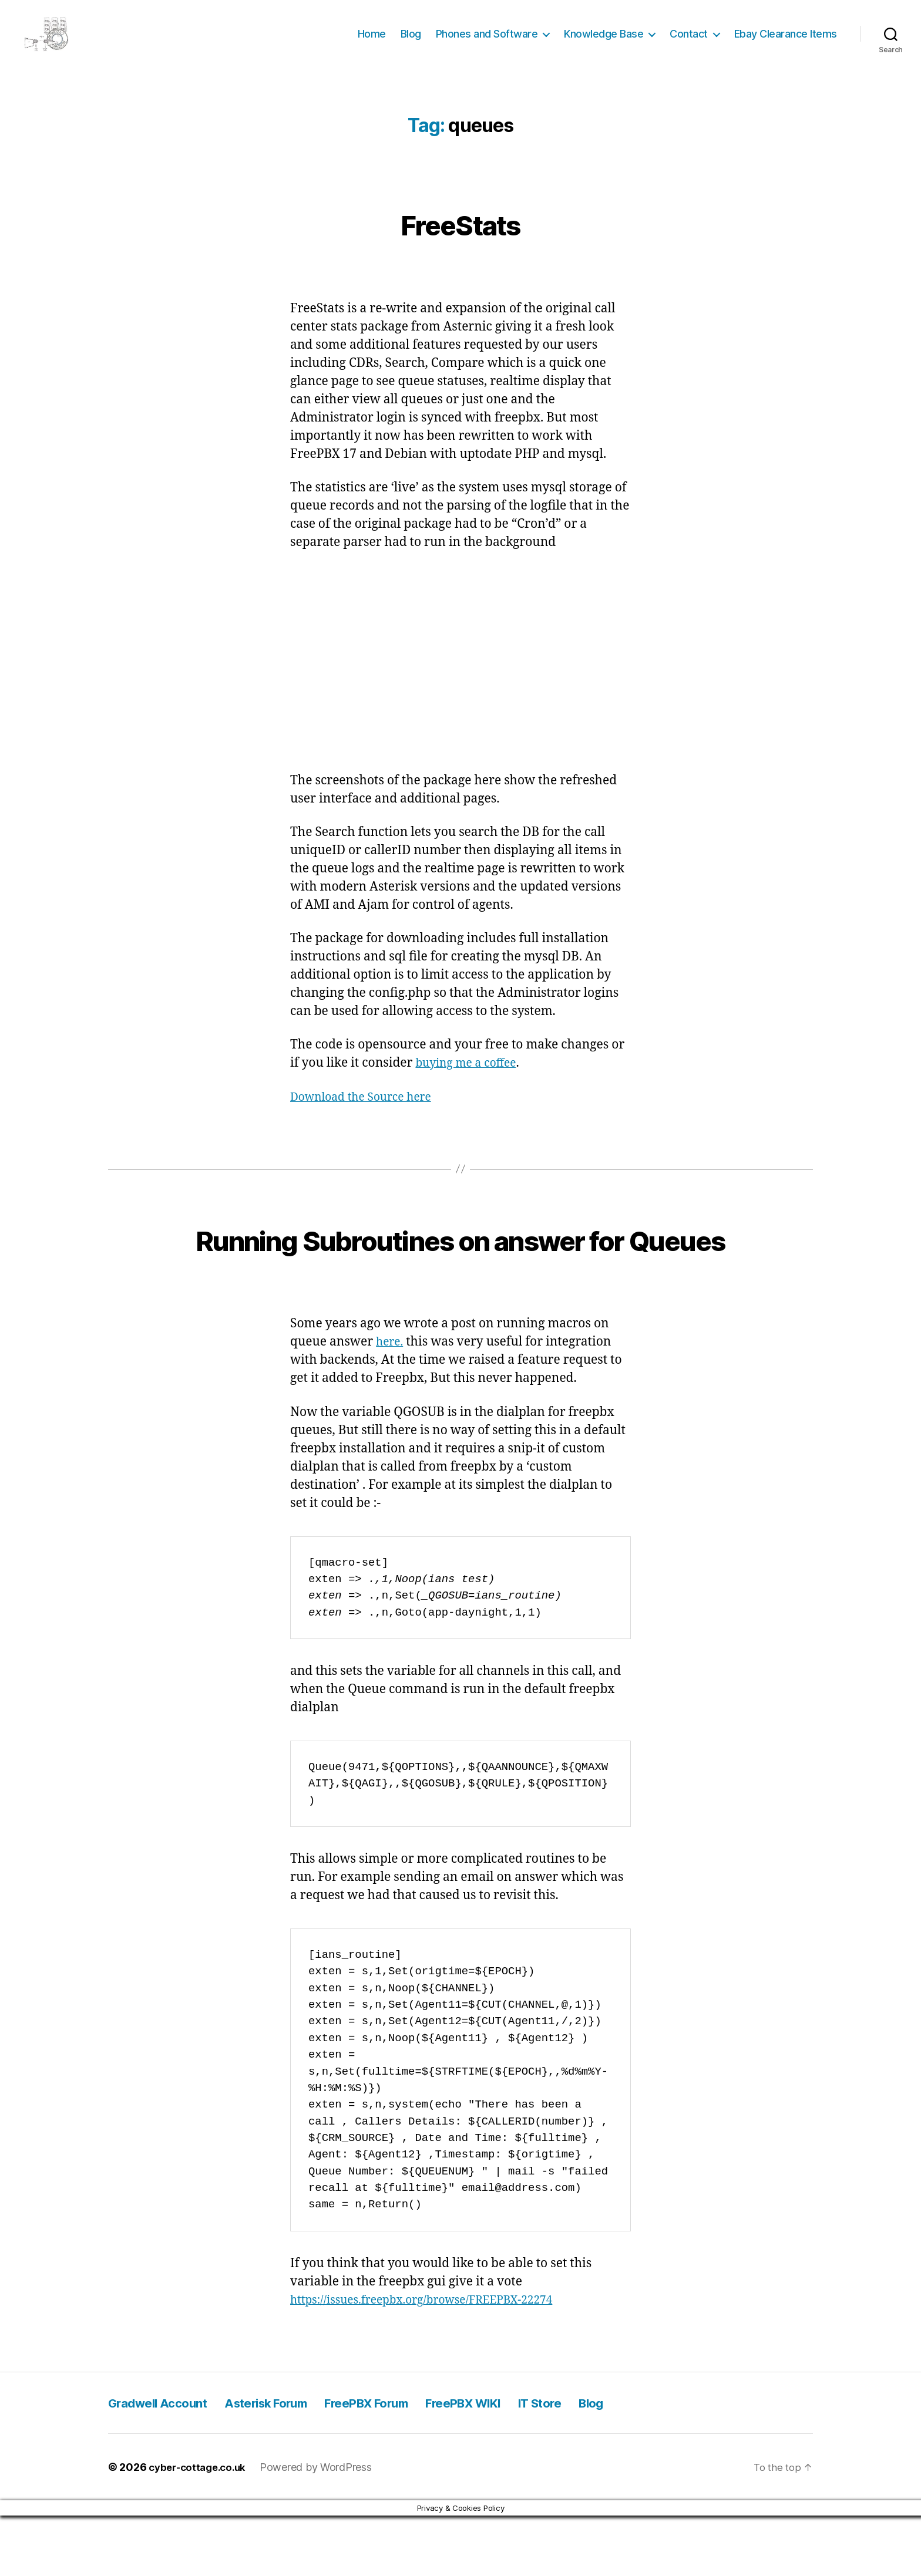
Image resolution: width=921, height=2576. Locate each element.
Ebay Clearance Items (785, 42)
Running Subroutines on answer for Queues (460, 1276)
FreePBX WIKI (524, 2463)
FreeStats (460, 239)
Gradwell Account (165, 2463)
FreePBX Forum (409, 2463)
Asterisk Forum (291, 2463)
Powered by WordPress (323, 2527)
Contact (689, 42)
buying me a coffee (470, 1080)
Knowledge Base (603, 42)
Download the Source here (367, 1114)
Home (372, 42)
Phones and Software (487, 42)
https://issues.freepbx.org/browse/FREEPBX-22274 (435, 2360)
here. (391, 1402)
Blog (411, 42)
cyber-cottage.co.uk (201, 2527)
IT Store (613, 2463)
